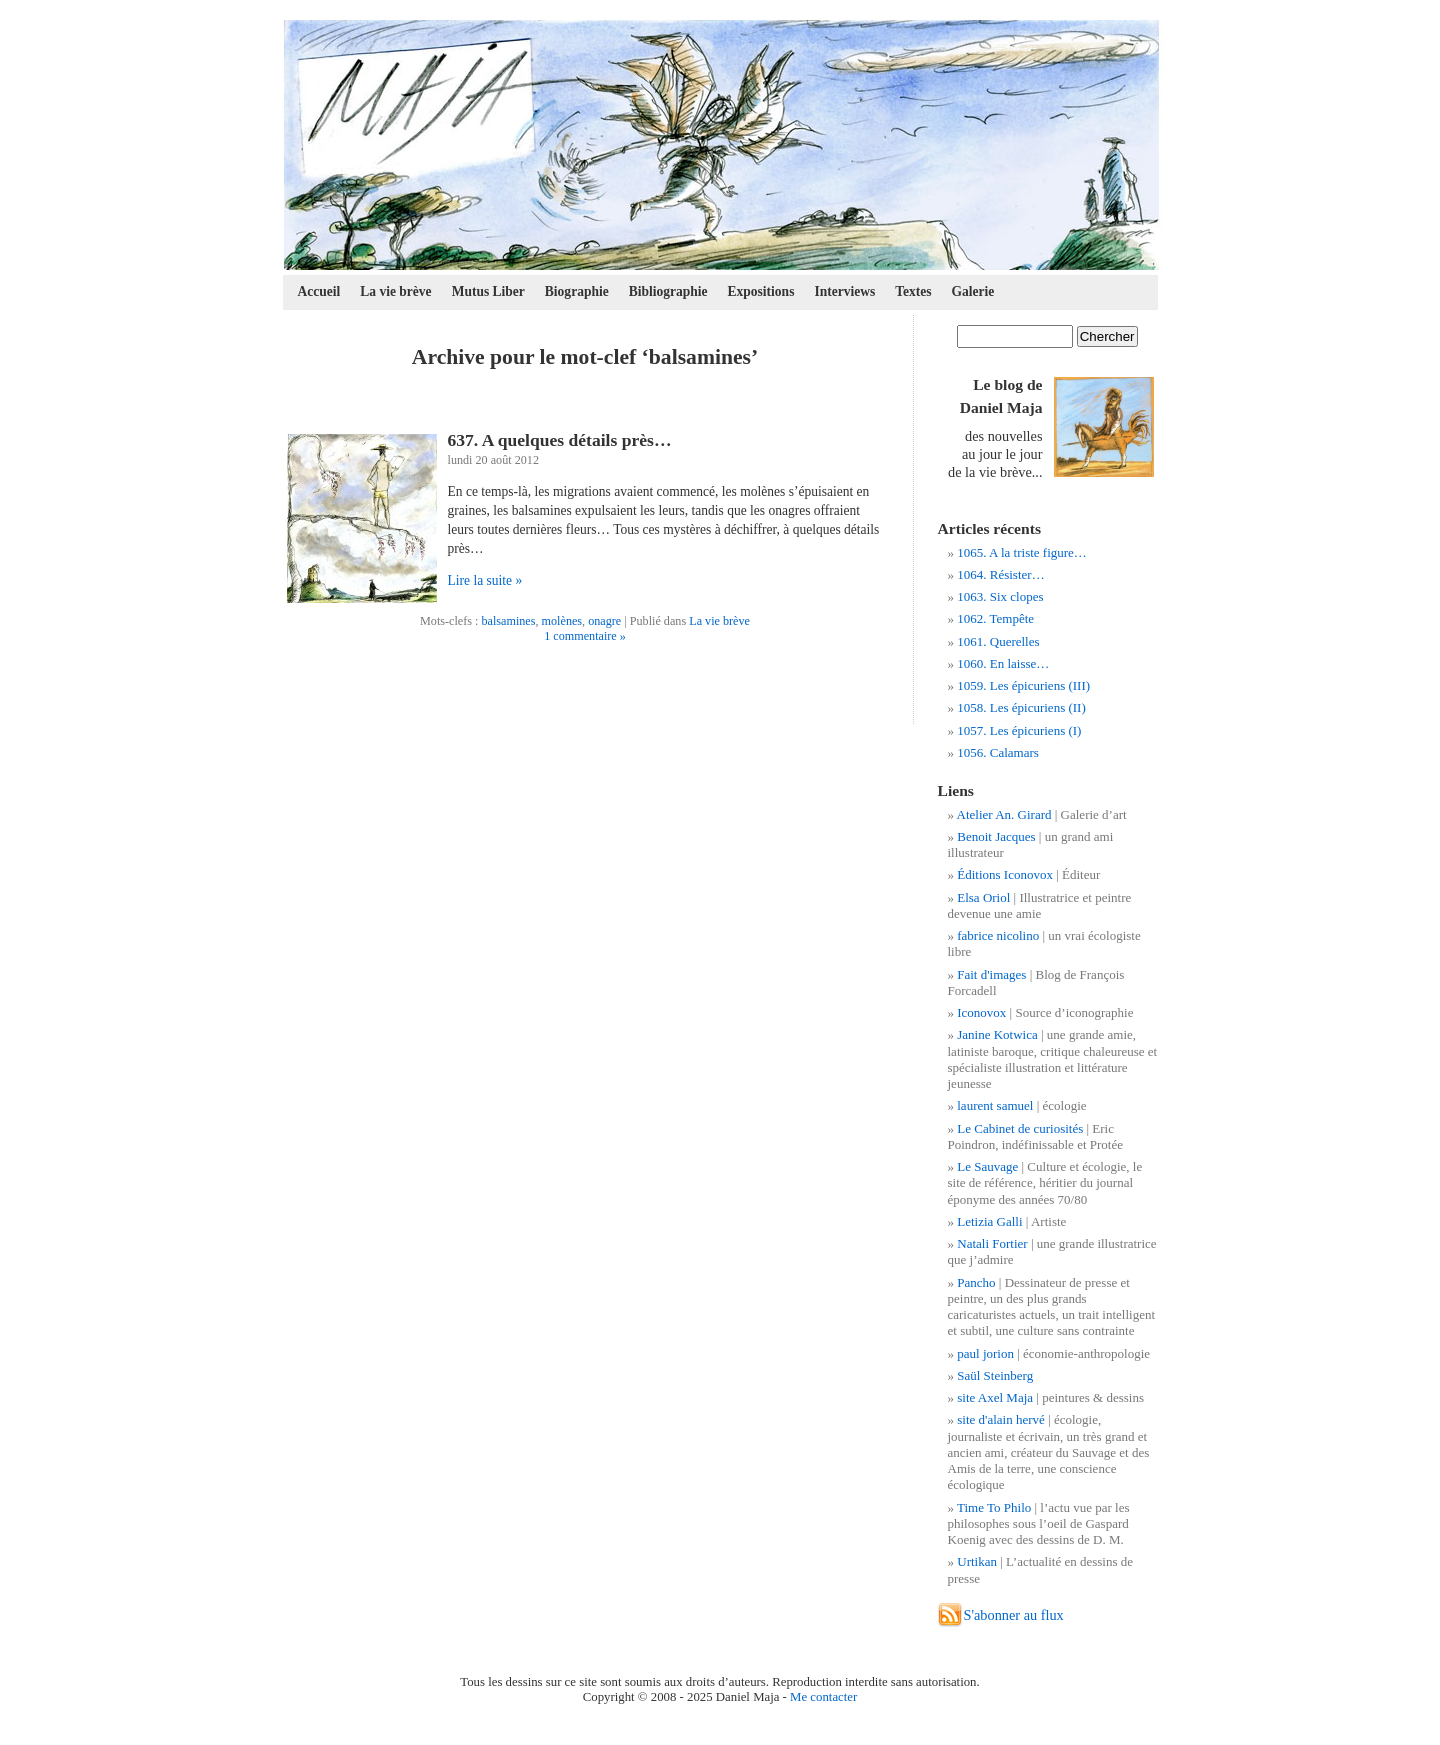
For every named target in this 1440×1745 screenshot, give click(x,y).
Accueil (319, 291)
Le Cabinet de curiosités (1020, 1128)
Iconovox (981, 1012)
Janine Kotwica (997, 1034)
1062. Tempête (995, 618)
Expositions (761, 291)
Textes (913, 291)
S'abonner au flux (1014, 1615)
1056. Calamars (998, 752)
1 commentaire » (585, 636)
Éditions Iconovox (1005, 874)
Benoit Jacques (996, 836)
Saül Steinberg (995, 1375)
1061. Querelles (998, 641)
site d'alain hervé (1001, 1419)
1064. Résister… (1000, 574)
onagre (604, 621)
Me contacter (823, 1697)
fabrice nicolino (998, 935)
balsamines (508, 621)
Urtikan (977, 1561)
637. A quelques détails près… (560, 440)
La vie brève (395, 291)
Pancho (976, 1282)
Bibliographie (668, 291)
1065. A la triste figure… (1022, 552)
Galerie (973, 291)
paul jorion (985, 1353)
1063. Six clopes (1000, 596)
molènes (562, 621)
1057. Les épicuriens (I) (1019, 730)
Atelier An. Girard (1004, 814)
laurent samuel (995, 1105)
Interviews (844, 291)
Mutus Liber (488, 291)
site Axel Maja (995, 1397)
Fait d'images (991, 974)
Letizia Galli (989, 1221)
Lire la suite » (485, 580)
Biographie (577, 291)
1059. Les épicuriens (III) (1023, 685)
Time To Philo (994, 1507)
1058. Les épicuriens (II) (1021, 707)
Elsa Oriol (983, 897)
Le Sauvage (987, 1166)
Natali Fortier (992, 1243)
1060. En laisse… (1003, 663)
